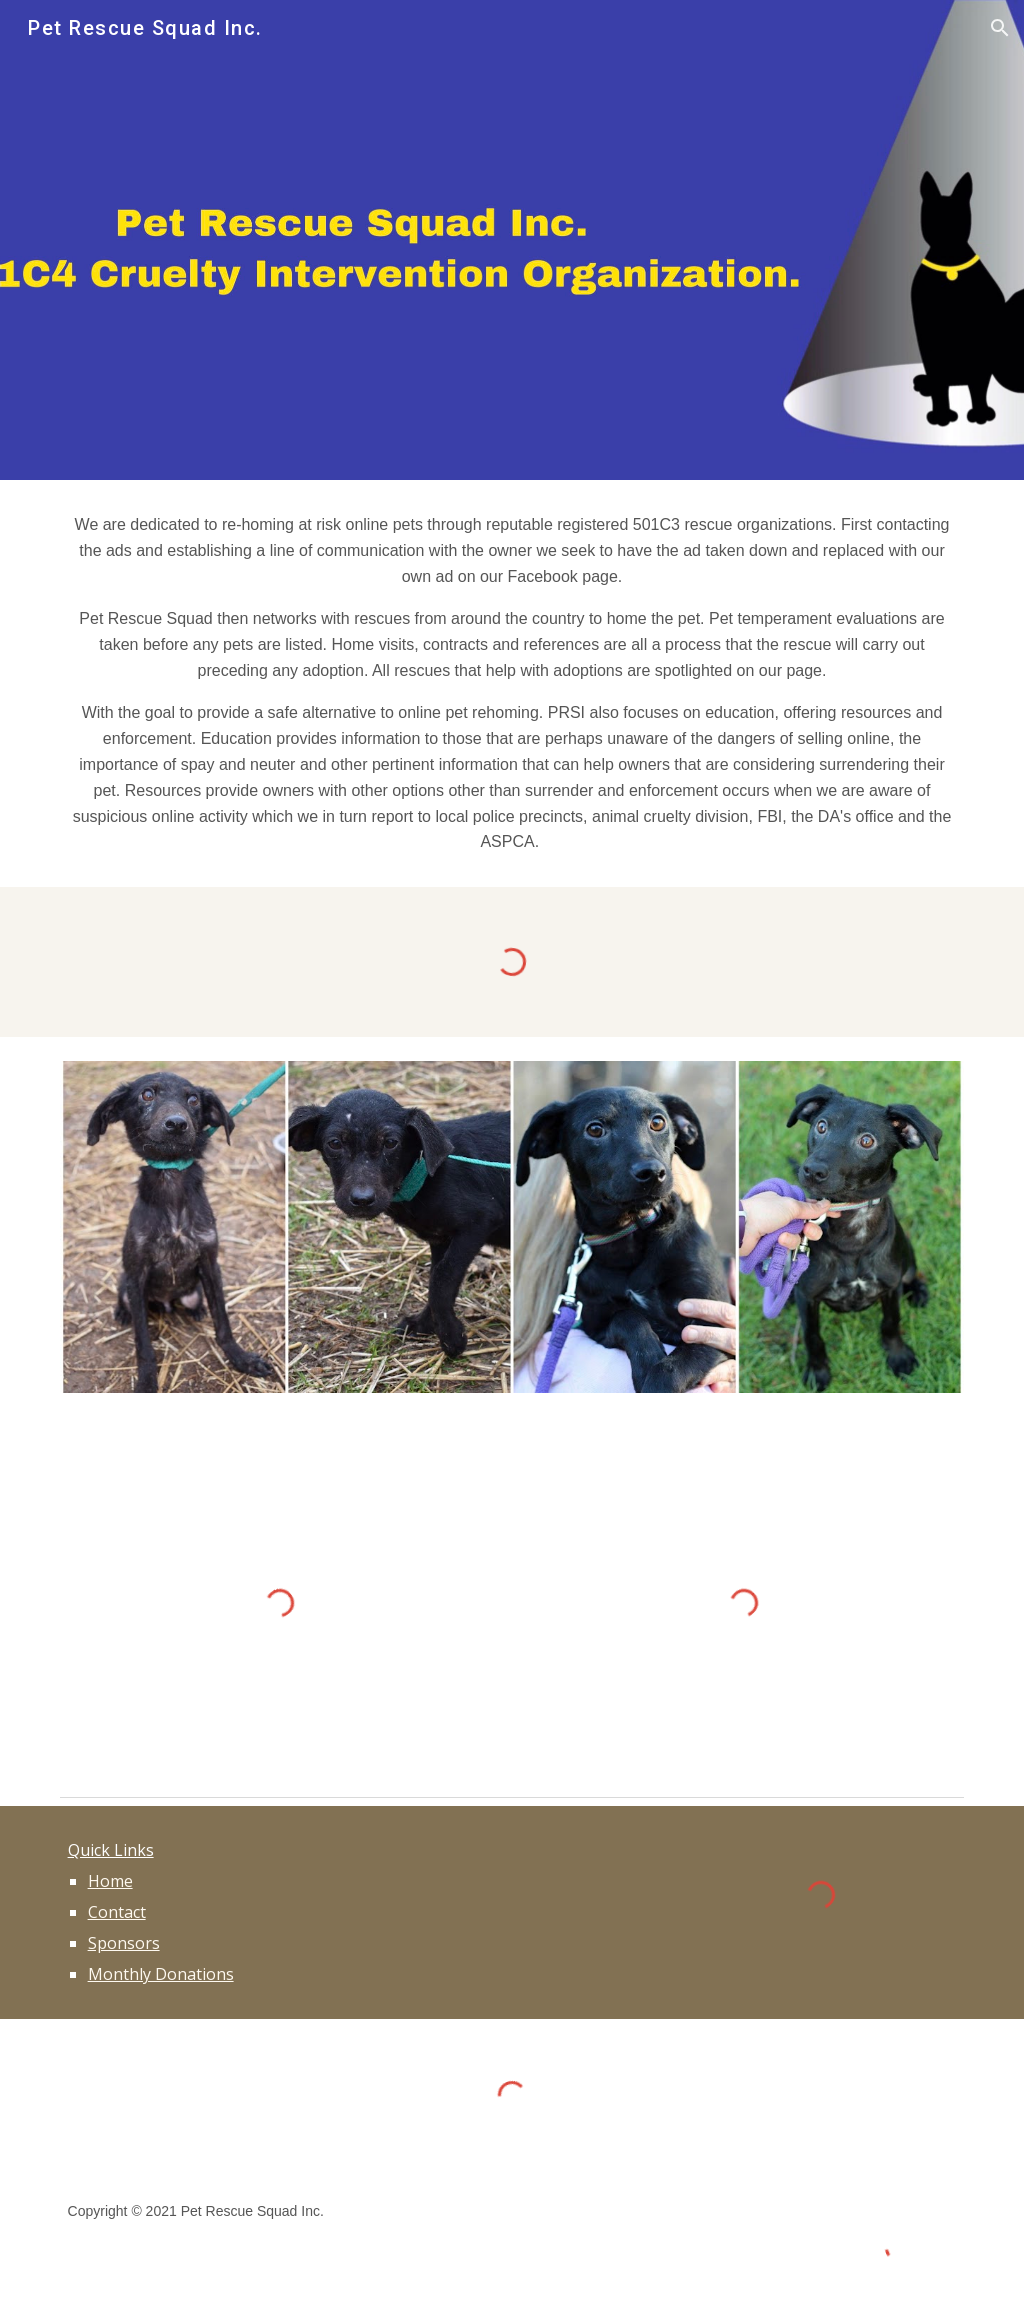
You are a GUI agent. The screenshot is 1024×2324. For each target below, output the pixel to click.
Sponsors (124, 1943)
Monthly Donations (161, 1974)
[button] (1000, 28)
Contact (117, 1912)
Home (110, 1881)
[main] (512, 683)
